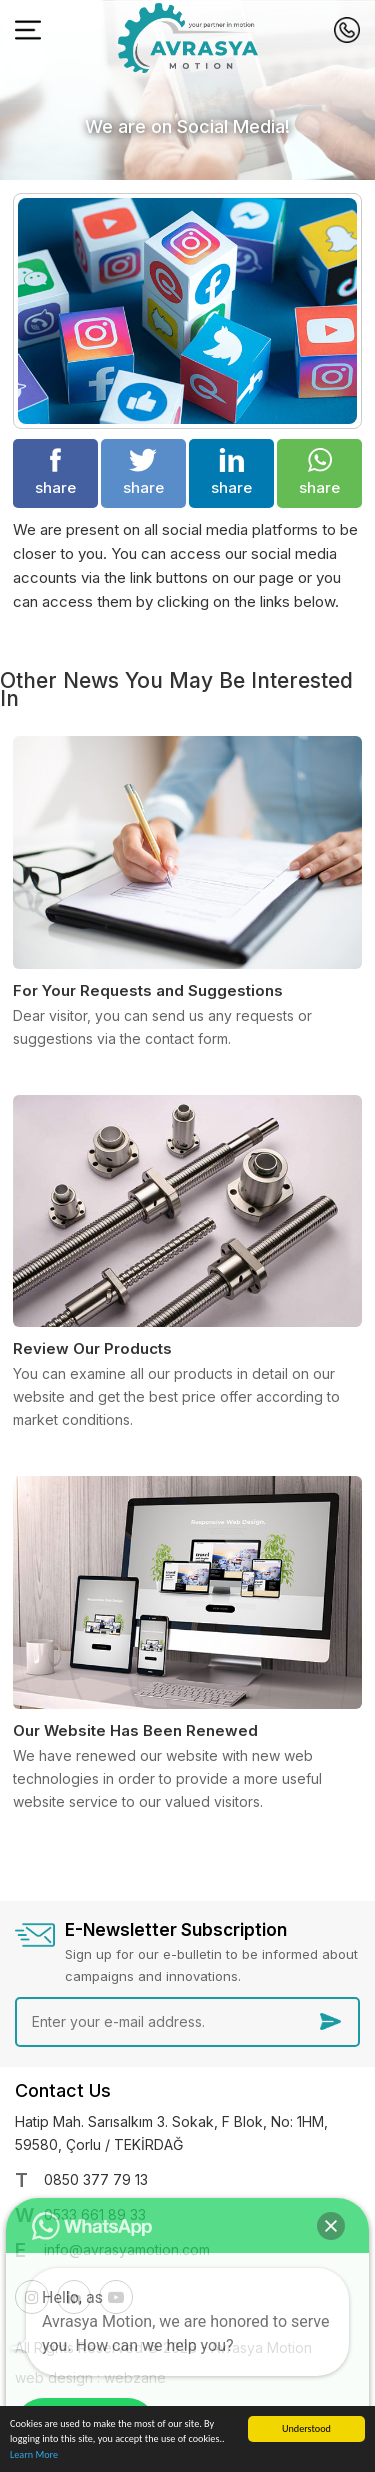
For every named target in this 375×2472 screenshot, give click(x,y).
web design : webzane (90, 2377)
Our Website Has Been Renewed (135, 1730)
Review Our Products (92, 1348)
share (55, 472)
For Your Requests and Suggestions (148, 990)
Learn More (34, 2455)
